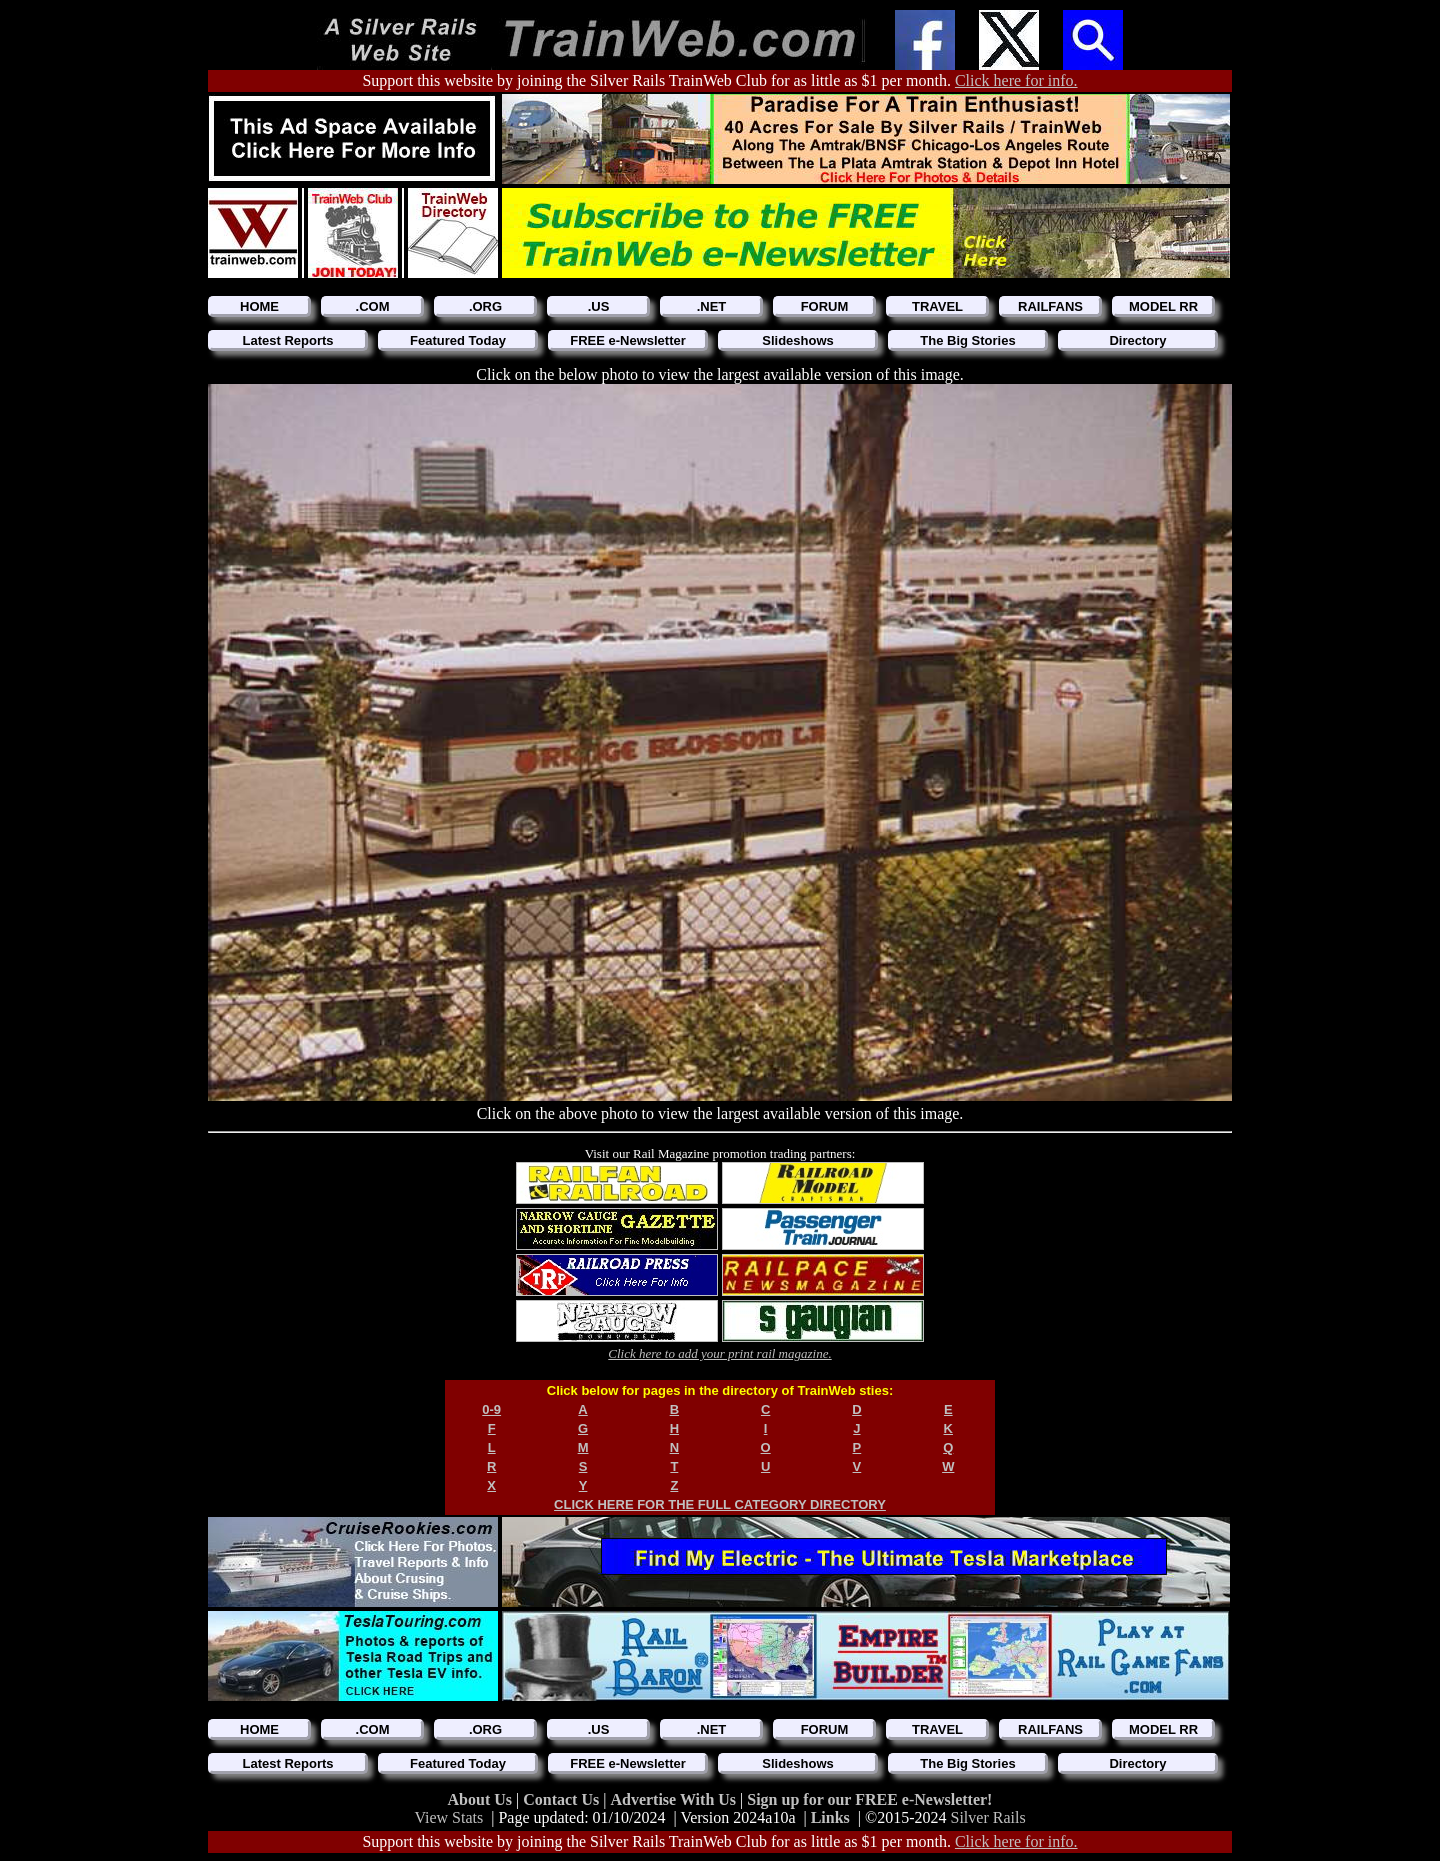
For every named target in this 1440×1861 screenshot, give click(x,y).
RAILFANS (1050, 306)
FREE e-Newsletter (628, 340)
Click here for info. (1016, 80)
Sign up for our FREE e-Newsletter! (869, 1799)
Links (830, 1817)
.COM (373, 306)
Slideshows (798, 340)
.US (599, 306)
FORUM (825, 306)
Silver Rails (988, 1817)
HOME (259, 306)
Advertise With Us (675, 1799)
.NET (712, 306)
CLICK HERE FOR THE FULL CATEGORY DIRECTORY (720, 1504)
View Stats (448, 1817)
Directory (1137, 340)
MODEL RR (1163, 306)
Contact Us (563, 1799)
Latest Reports (287, 340)
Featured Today (458, 340)
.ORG (485, 306)
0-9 (491, 1409)
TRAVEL (937, 306)
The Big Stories (967, 340)
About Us (482, 1799)
